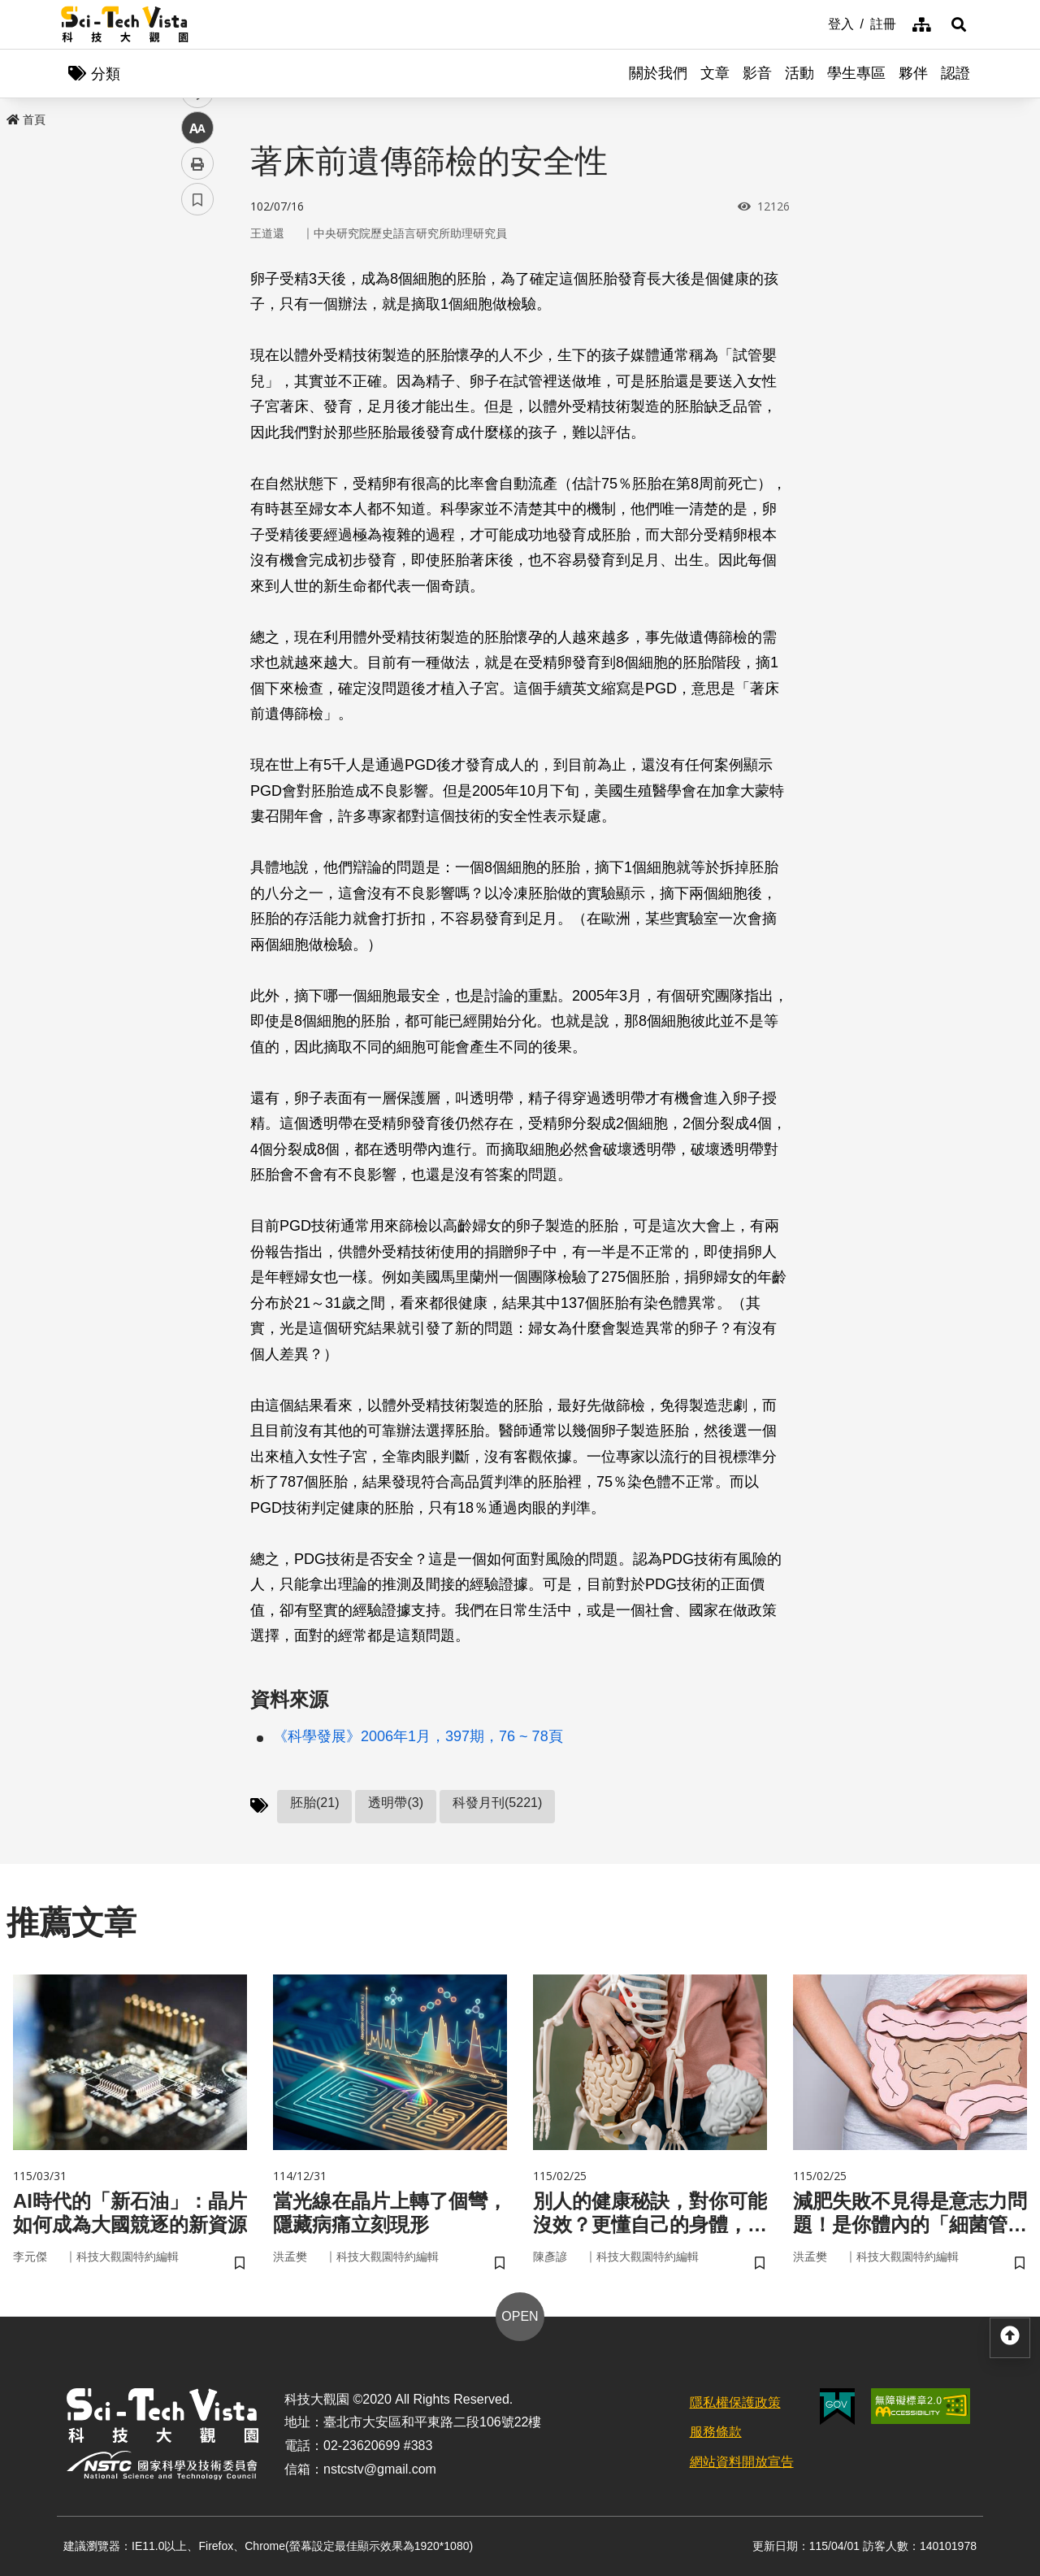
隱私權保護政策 (735, 2402)
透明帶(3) (395, 1802)
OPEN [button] (519, 2316)
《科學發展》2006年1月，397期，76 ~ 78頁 (418, 1736)
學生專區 (856, 73)
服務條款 (716, 2432)
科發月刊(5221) (497, 1802)
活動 (799, 73)
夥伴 (913, 73)
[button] (958, 24)
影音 (757, 73)
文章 (715, 73)
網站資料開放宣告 (742, 2462)
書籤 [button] (197, 489)
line (192, 382)
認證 (955, 73)
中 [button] (197, 418)
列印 (197, 453)
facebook (198, 311)
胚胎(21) (314, 1802)
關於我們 (658, 73)
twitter (198, 347)
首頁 (26, 119)
